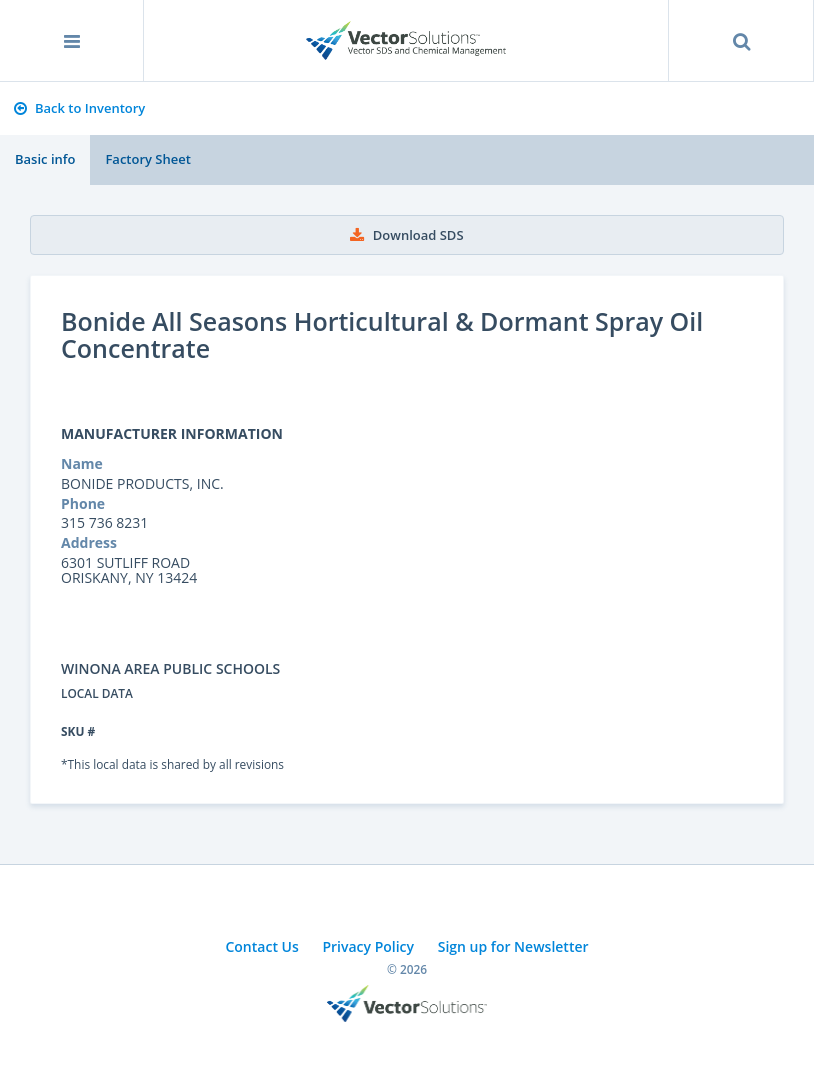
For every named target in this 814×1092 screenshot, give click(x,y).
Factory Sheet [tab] (147, 159)
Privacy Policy (368, 946)
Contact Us (261, 946)
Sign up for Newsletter (513, 946)
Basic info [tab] (45, 159)
